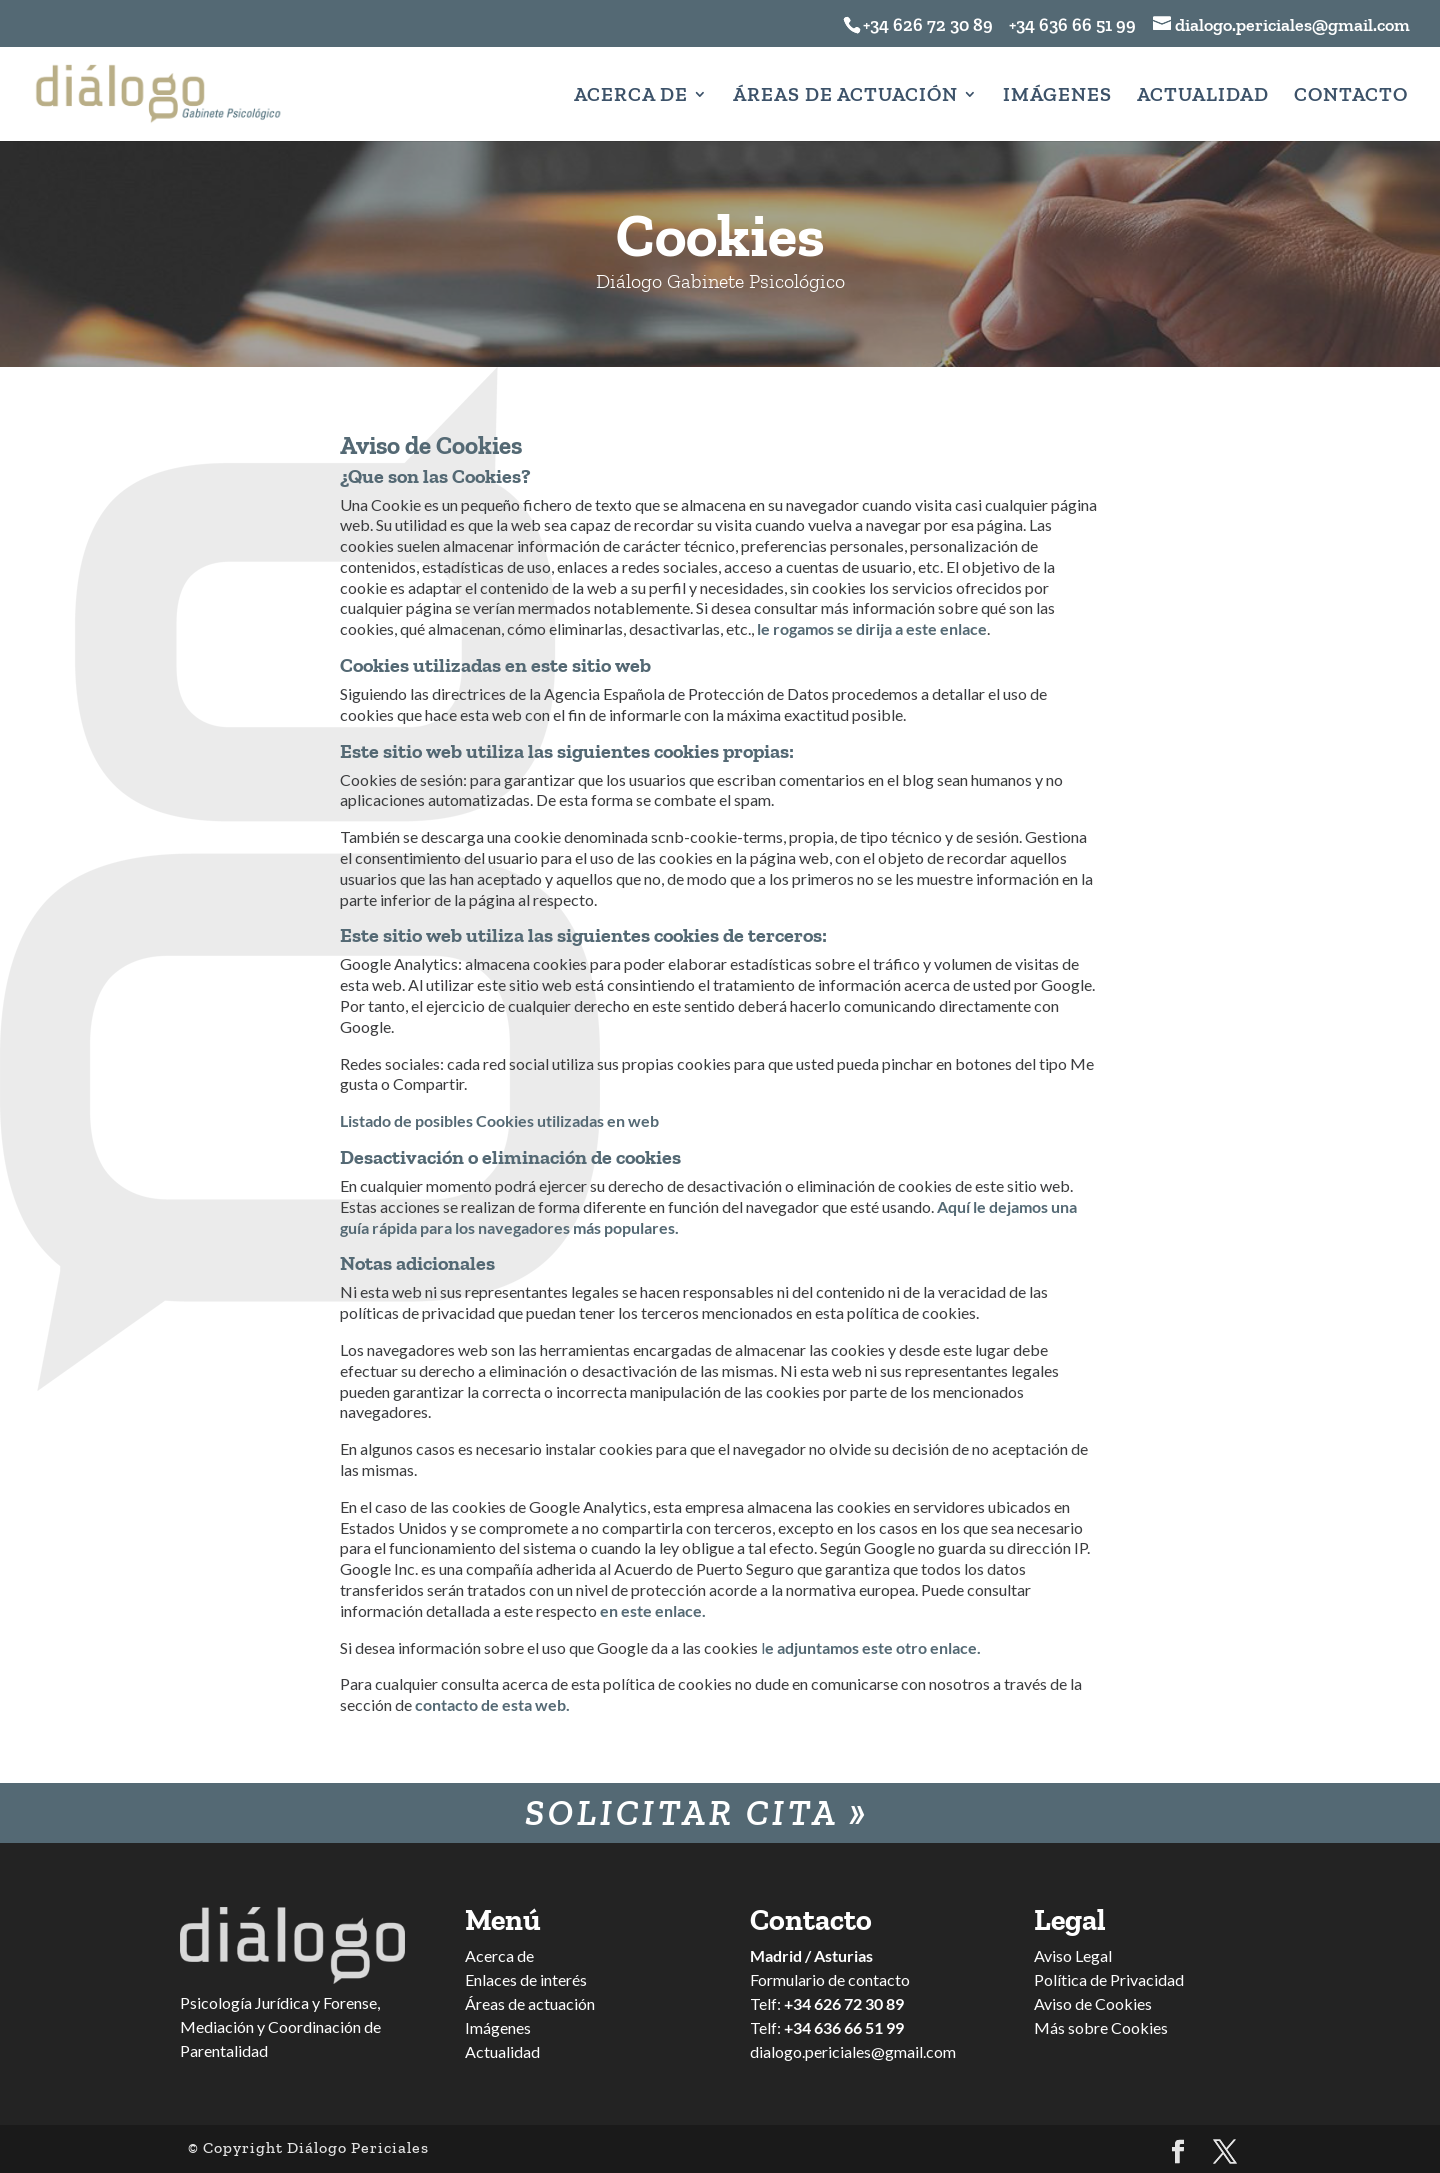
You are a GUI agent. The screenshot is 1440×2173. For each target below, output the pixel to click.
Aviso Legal (1073, 1955)
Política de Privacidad (1109, 1979)
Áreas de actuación (530, 2003)
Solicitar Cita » (697, 1812)
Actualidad (1203, 96)
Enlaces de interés (526, 1979)
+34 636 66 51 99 (1066, 25)
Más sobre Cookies (1101, 2027)
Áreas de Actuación (845, 96)
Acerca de (631, 96)
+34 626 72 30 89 (928, 25)
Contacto (1351, 96)
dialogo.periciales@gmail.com (853, 2051)
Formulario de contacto (830, 1979)
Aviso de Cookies (1093, 2003)
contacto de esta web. (492, 1704)
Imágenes (1057, 96)
